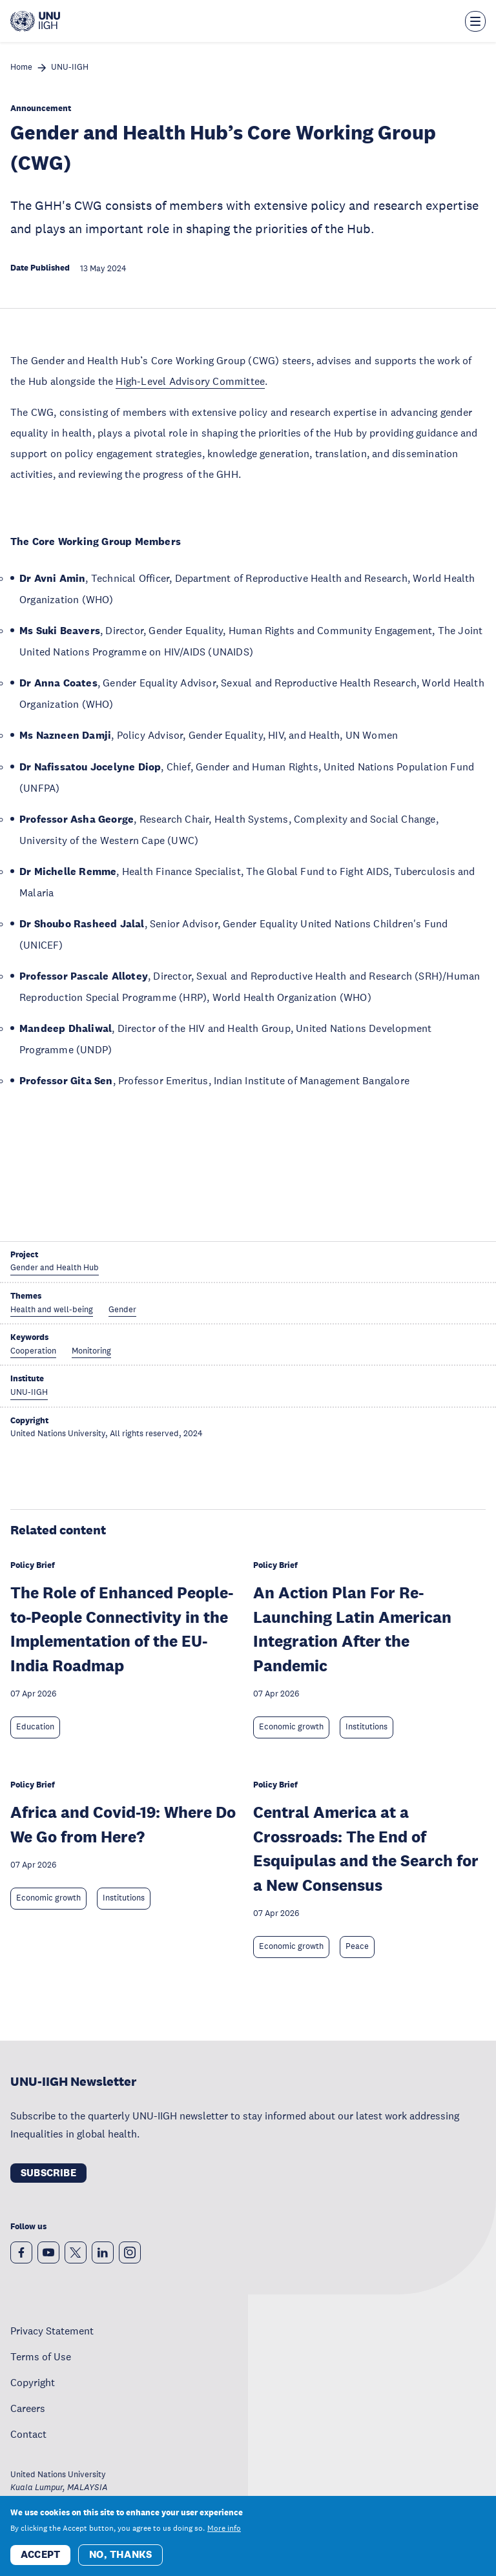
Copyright (32, 2382)
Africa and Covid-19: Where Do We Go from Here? (123, 1824)
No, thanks (120, 2554)
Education (35, 1727)
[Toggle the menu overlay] (475, 21)
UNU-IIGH (69, 67)
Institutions (367, 1727)
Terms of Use (40, 2356)
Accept (40, 2554)
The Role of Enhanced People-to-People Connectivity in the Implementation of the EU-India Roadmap (121, 1628)
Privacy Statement (52, 2330)
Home (21, 67)
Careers (27, 2408)
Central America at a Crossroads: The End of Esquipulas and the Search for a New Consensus (366, 1848)
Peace (357, 1946)
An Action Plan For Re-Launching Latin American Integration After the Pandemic (352, 1628)
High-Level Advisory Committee (190, 381)
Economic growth (291, 1727)
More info (224, 2528)
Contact (28, 2433)
